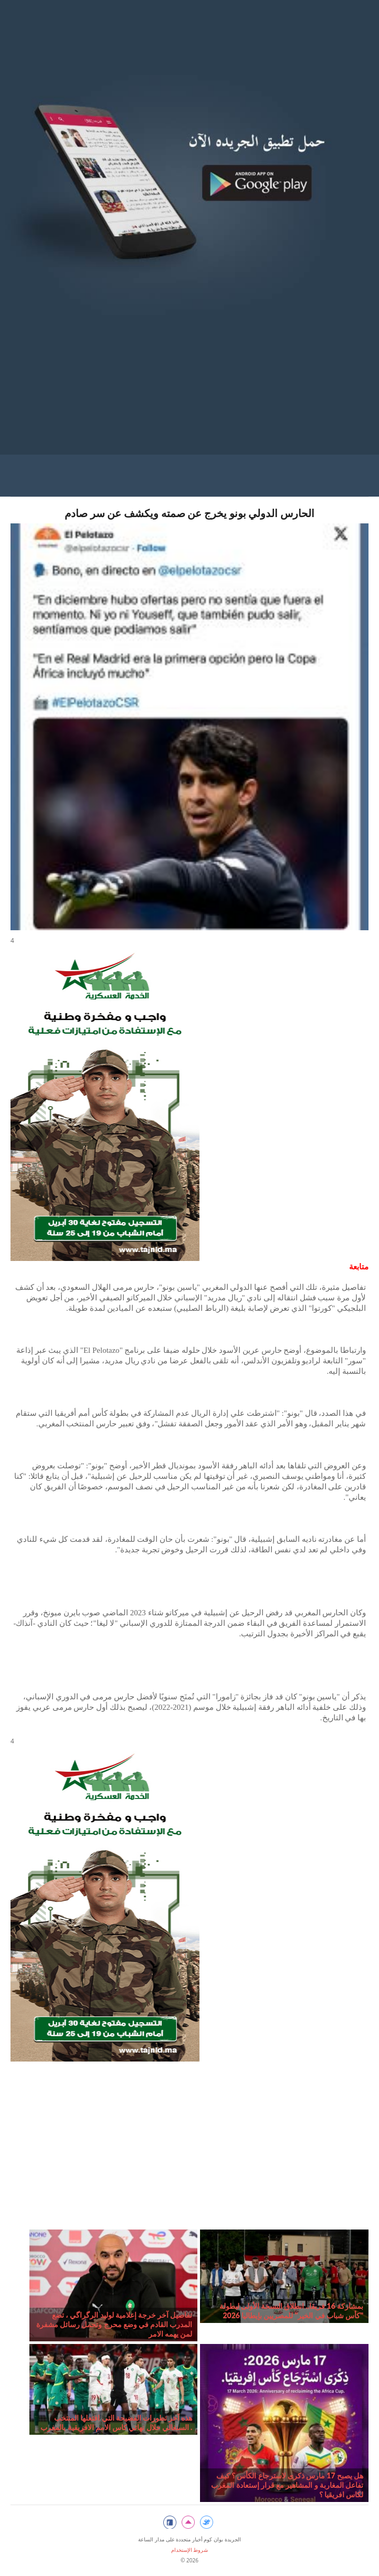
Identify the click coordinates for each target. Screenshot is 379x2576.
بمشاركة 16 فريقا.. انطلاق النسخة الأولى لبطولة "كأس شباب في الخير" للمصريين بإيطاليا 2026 (291, 2310)
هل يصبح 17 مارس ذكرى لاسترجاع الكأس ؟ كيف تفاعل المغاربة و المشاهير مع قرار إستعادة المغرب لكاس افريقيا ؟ (287, 2485)
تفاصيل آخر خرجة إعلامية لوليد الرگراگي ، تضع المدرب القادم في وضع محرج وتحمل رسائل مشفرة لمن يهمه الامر (114, 2324)
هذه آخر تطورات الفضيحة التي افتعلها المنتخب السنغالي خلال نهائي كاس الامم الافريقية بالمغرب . (116, 2422)
